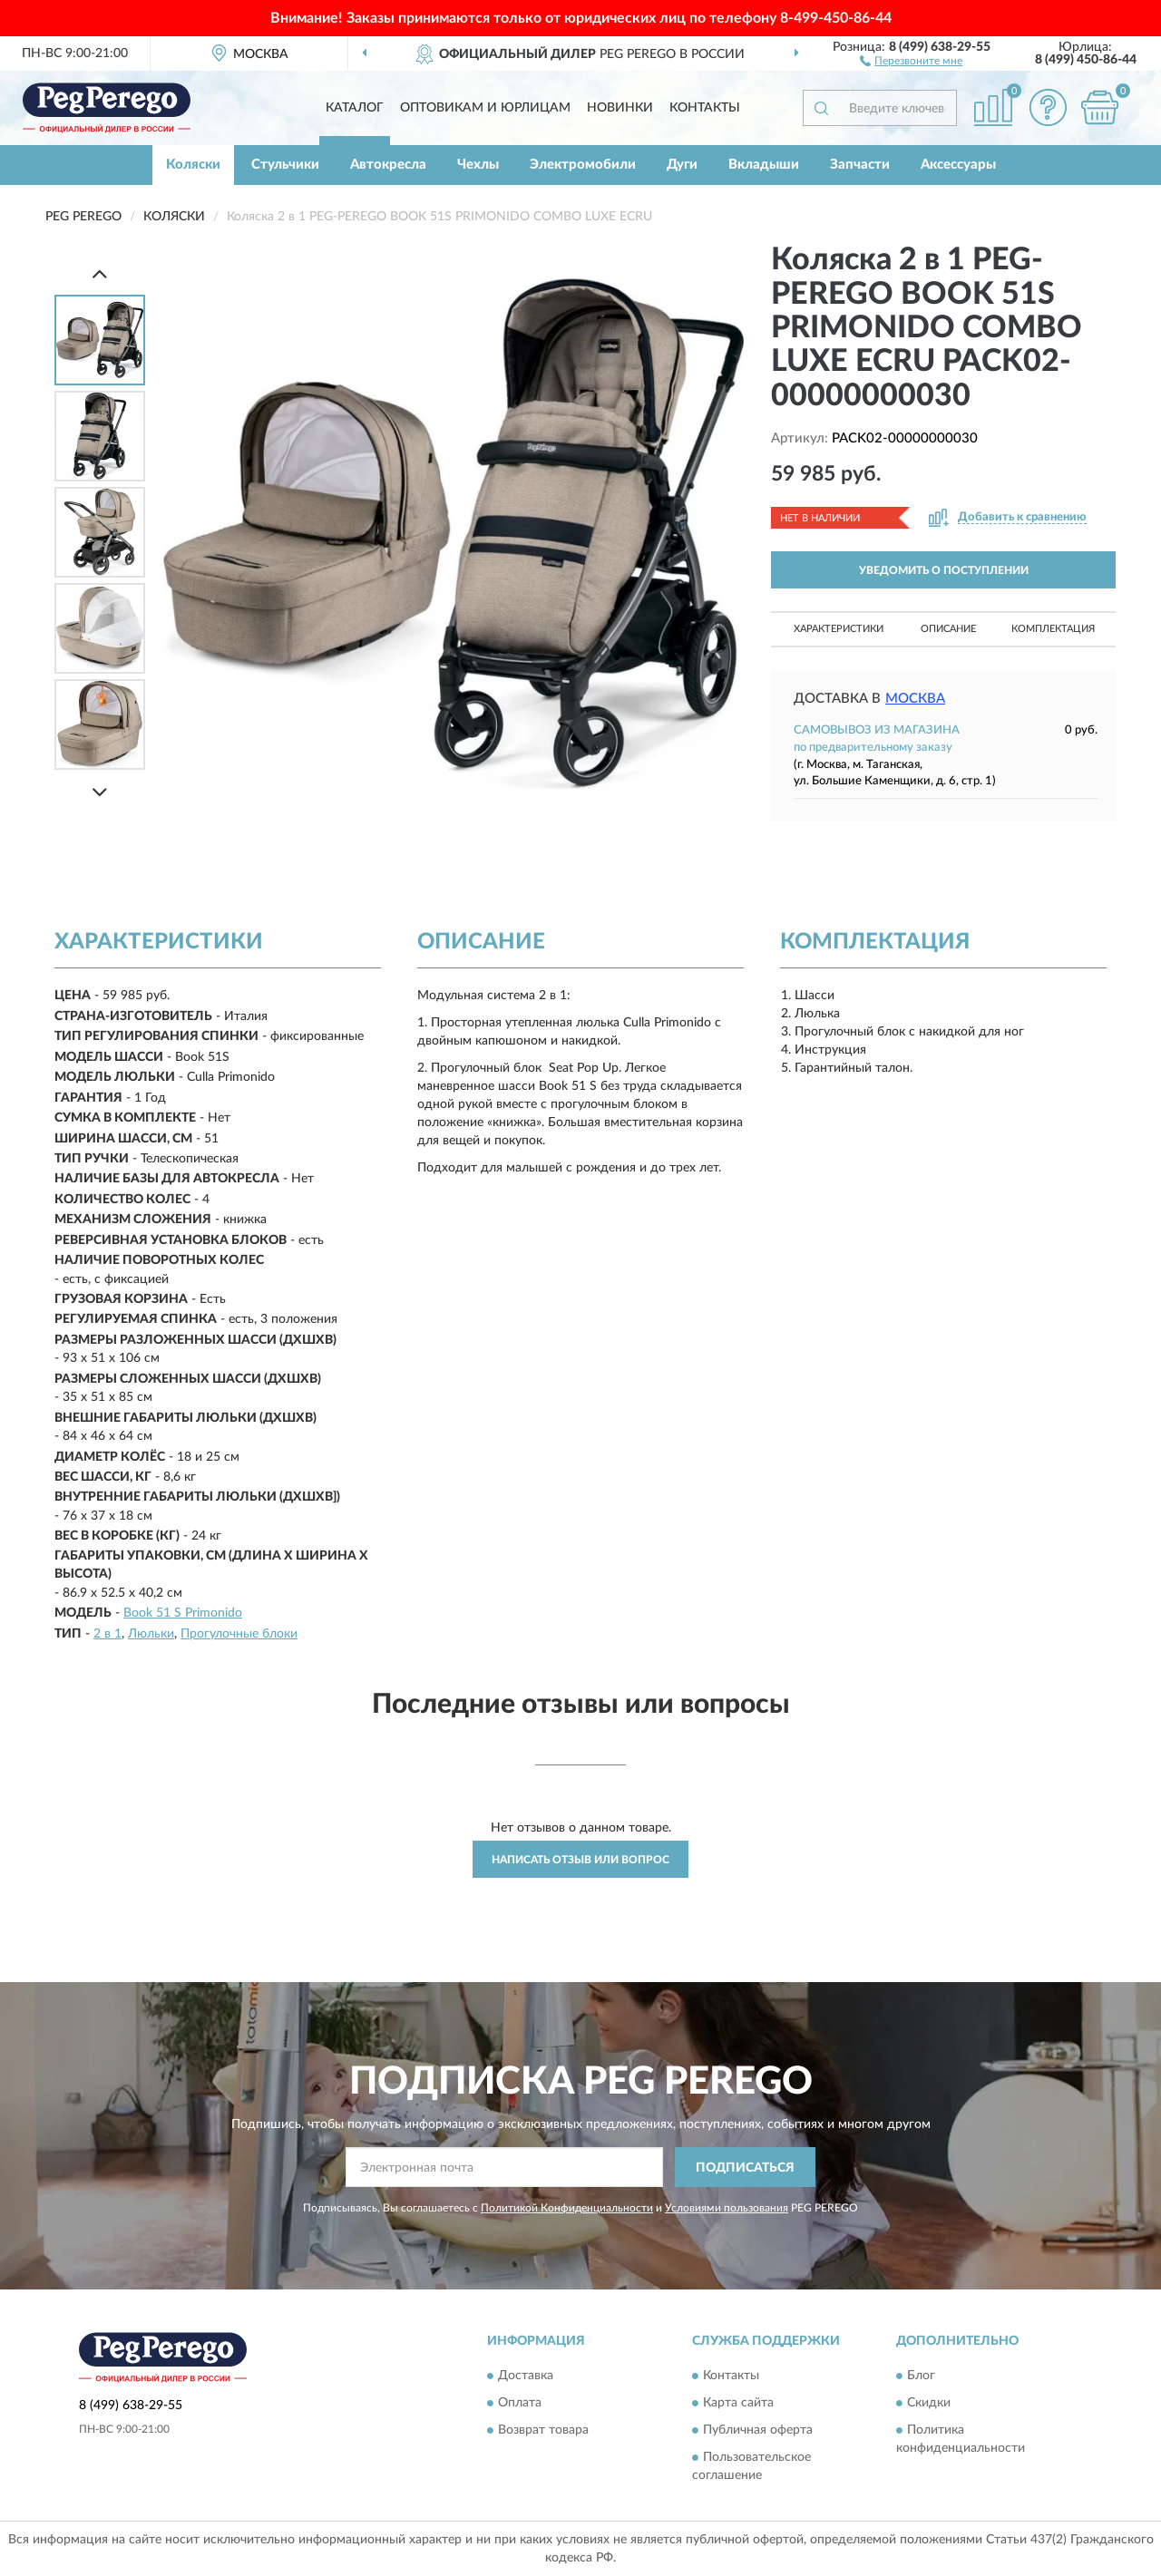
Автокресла (388, 164)
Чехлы (478, 164)
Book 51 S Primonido (182, 1613)
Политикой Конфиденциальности (567, 2207)
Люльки (151, 1634)
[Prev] (99, 273)
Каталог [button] (355, 108)
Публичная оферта (758, 2430)
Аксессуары (958, 164)
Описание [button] (948, 629)
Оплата (519, 2402)
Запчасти (860, 164)
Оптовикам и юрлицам (485, 108)
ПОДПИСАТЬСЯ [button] (745, 2168)
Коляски (193, 164)
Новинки (620, 108)
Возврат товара (543, 2430)
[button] (911, 59)
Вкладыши (763, 164)
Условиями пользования (726, 2207)
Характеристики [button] (838, 629)
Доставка (525, 2375)
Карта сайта (738, 2402)
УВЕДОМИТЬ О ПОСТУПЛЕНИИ (944, 570)
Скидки (929, 2402)
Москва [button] (915, 698)
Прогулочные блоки (239, 1634)
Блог (921, 2375)
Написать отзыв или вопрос (580, 1859)
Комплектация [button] (1053, 629)
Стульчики (285, 164)
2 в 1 (107, 1634)
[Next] (99, 792)
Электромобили (583, 164)
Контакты (704, 108)
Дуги (682, 164)
